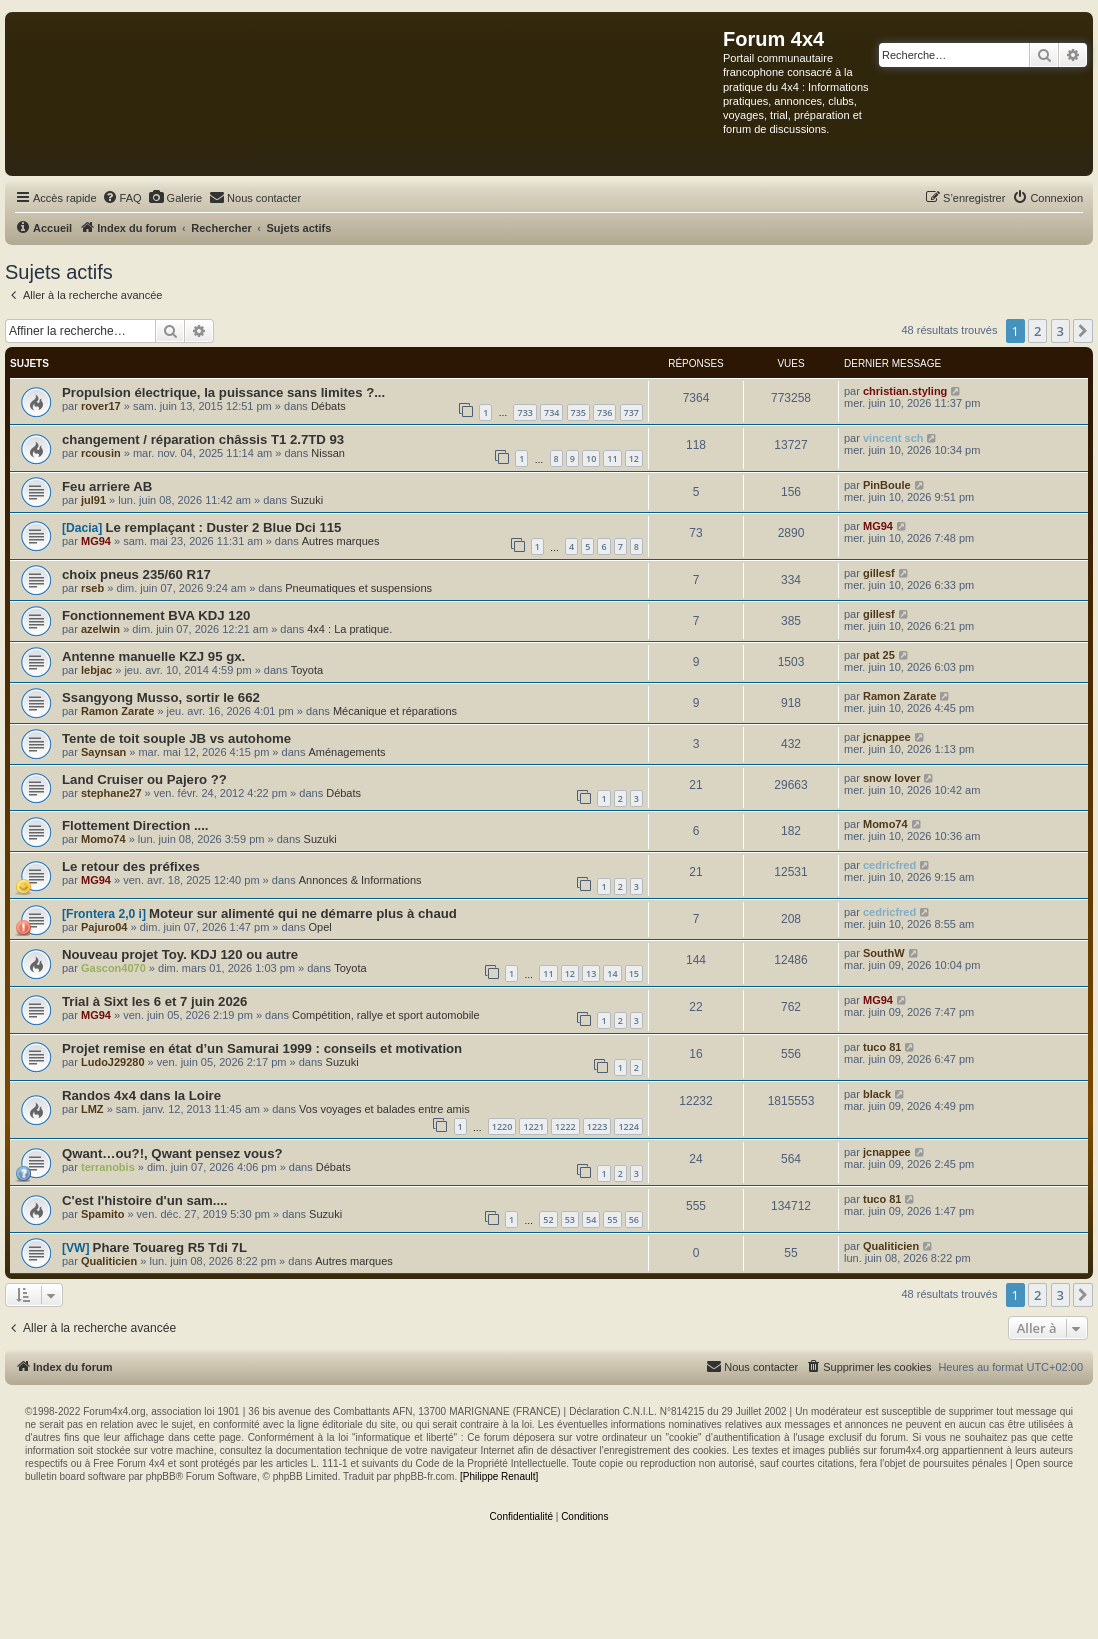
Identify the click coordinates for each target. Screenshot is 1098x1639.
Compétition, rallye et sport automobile (386, 1015)
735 (578, 412)
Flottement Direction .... (135, 825)
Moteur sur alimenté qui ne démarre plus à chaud (303, 913)
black (877, 1094)
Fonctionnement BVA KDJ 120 (156, 615)
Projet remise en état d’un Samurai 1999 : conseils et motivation (262, 1048)
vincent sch (893, 438)
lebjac (96, 670)
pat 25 (879, 655)
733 (524, 412)
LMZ (92, 1109)
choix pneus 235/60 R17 (136, 574)
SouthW (884, 953)
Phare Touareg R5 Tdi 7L (170, 1247)
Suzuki (306, 500)
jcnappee (887, 737)
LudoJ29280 (113, 1062)
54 (591, 1219)
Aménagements (346, 752)
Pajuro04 (104, 927)
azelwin (100, 629)
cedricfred (889, 865)
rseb (92, 588)
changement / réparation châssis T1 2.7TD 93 (203, 439)
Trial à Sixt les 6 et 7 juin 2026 (154, 1001)
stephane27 (111, 793)
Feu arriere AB (107, 486)
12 (634, 458)
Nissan (328, 453)
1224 (628, 1126)
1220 (502, 1126)
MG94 (96, 541)
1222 (565, 1126)
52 (548, 1219)
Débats (328, 406)
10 (591, 458)
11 (612, 458)
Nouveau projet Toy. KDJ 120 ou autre (180, 954)
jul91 (93, 500)
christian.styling (905, 391)
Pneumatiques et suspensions (358, 588)
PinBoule (887, 485)
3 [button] (1060, 331)
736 (604, 412)
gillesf (879, 573)
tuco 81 (882, 1047)
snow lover (891, 778)
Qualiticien (109, 1261)
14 (612, 973)
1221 (533, 1126)
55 (612, 1219)
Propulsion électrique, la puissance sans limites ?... (223, 392)
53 (570, 1219)
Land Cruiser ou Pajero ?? (144, 779)
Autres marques (341, 541)
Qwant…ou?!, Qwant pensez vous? (172, 1153)
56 (634, 1219)
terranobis (108, 1167)
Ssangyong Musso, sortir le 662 (161, 697)
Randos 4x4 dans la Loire (141, 1095)
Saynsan (103, 752)
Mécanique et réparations (395, 711)
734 (551, 412)
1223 (597, 1126)
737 (631, 412)
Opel (319, 927)
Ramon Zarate (117, 711)
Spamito (102, 1214)
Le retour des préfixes (131, 866)
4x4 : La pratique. (349, 629)
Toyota (307, 670)
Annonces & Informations (360, 880)
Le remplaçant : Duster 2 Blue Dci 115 (223, 527)
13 (591, 973)
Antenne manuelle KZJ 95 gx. (153, 656)
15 (634, 973)
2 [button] (1037, 331)
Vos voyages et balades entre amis (384, 1109)
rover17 (101, 406)
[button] (1083, 331)
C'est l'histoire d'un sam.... (145, 1200)
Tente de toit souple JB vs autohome (176, 738)
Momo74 (103, 839)
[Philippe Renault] (499, 1476)
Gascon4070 (113, 968)
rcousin (101, 453)
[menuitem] (122, 198)
